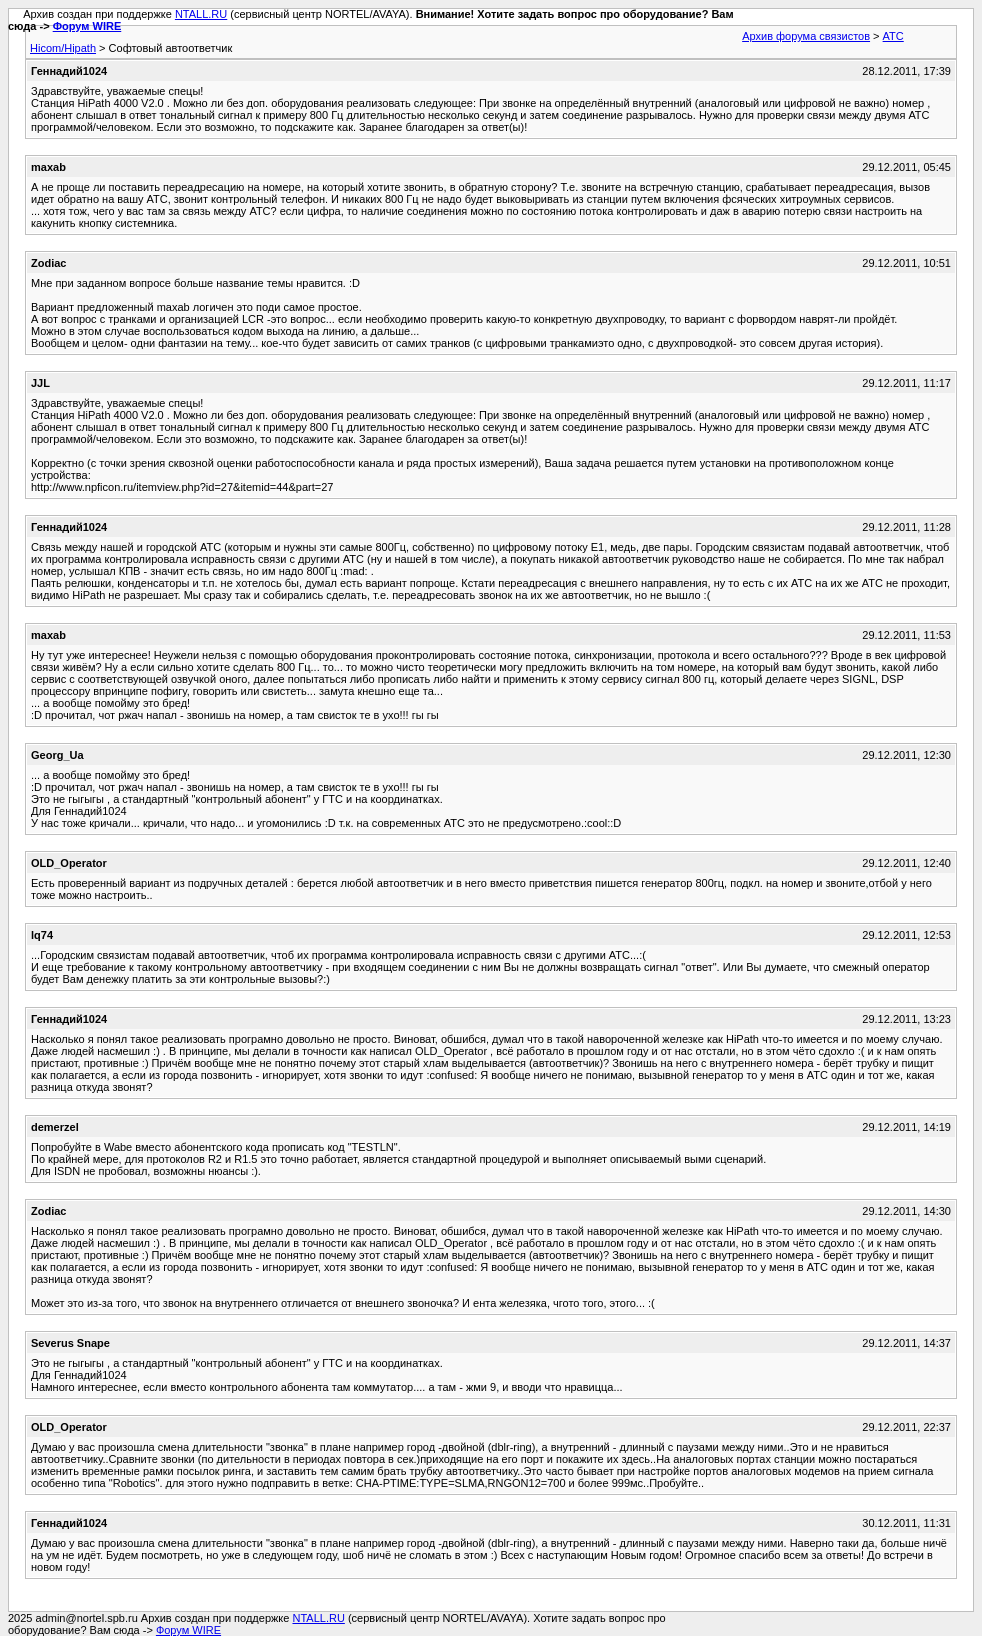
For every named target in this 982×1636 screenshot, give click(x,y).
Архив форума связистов (806, 36)
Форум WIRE (87, 26)
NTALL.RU (201, 14)
